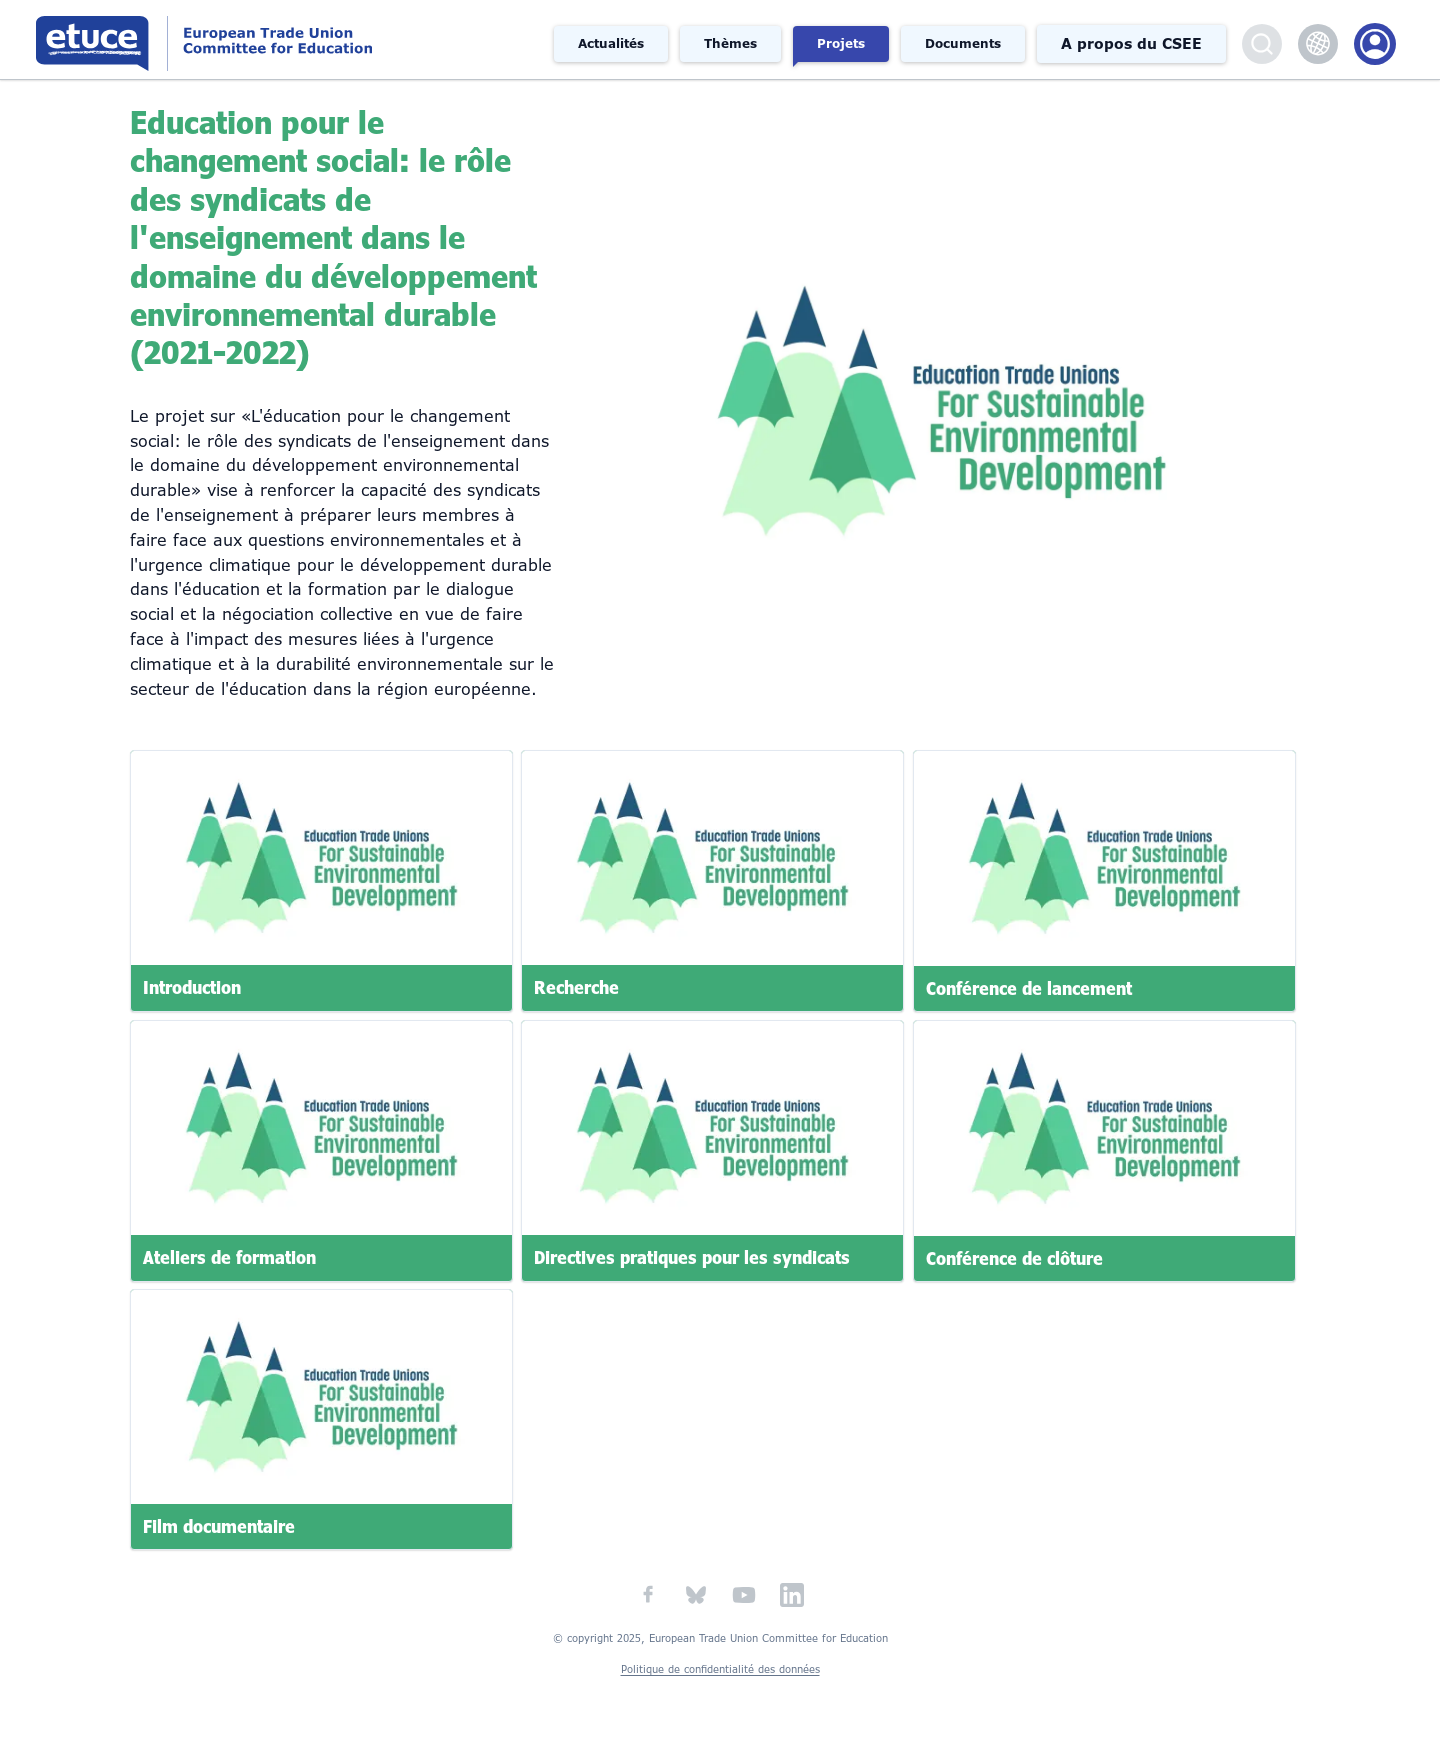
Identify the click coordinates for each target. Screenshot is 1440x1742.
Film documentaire (219, 1527)
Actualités (611, 44)
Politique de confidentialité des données (720, 1669)
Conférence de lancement (1029, 988)
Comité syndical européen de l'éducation (273, 39)
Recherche (576, 988)
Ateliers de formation (229, 1257)
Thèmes (730, 44)
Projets (841, 44)
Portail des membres (1375, 44)
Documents (963, 44)
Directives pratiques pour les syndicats (692, 1257)
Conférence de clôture (1014, 1257)
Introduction (192, 988)
